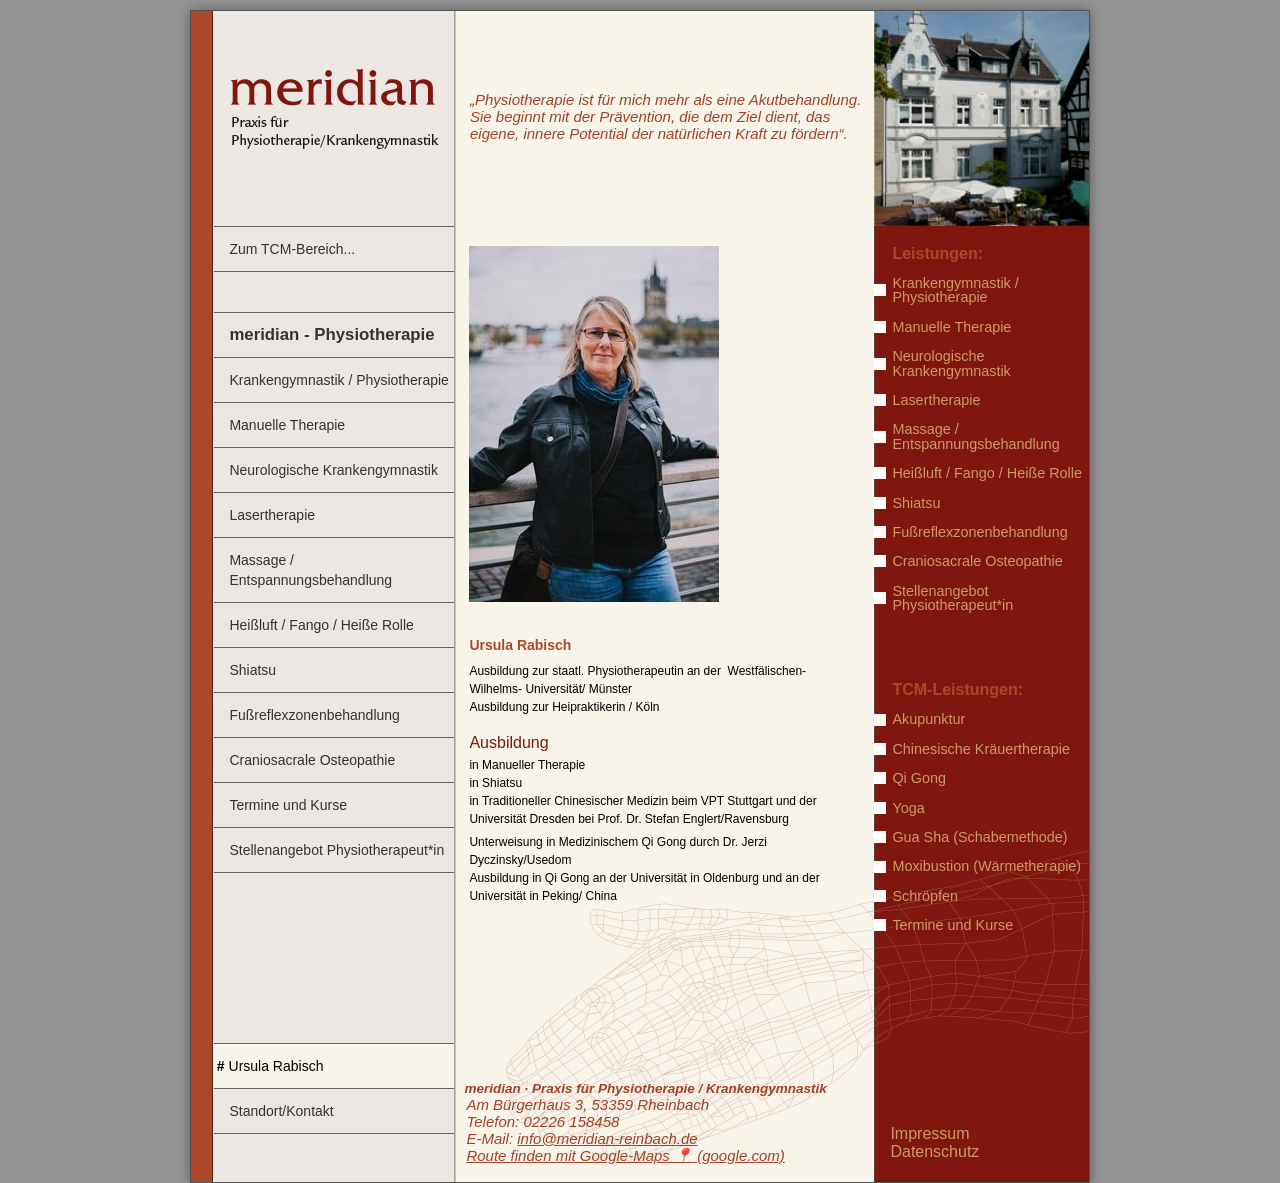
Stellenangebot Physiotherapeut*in (336, 850)
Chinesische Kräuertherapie (981, 749)
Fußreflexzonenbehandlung (314, 715)
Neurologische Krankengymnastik (333, 470)
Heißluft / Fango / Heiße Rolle (321, 625)
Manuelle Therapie (287, 425)
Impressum (929, 1133)
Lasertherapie (272, 515)
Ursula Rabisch (276, 1066)
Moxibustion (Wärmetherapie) (986, 866)
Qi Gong (919, 778)
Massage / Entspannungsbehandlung (310, 570)
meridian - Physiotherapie (331, 334)
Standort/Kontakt (281, 1111)
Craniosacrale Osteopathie (312, 760)
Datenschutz (934, 1151)
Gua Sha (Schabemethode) (979, 837)
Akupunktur (928, 719)
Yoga (908, 808)
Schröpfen (925, 896)
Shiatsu (252, 670)
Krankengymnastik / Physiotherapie (338, 380)
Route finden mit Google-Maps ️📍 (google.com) (625, 1155)
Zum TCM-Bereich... (292, 249)
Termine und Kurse (288, 805)
